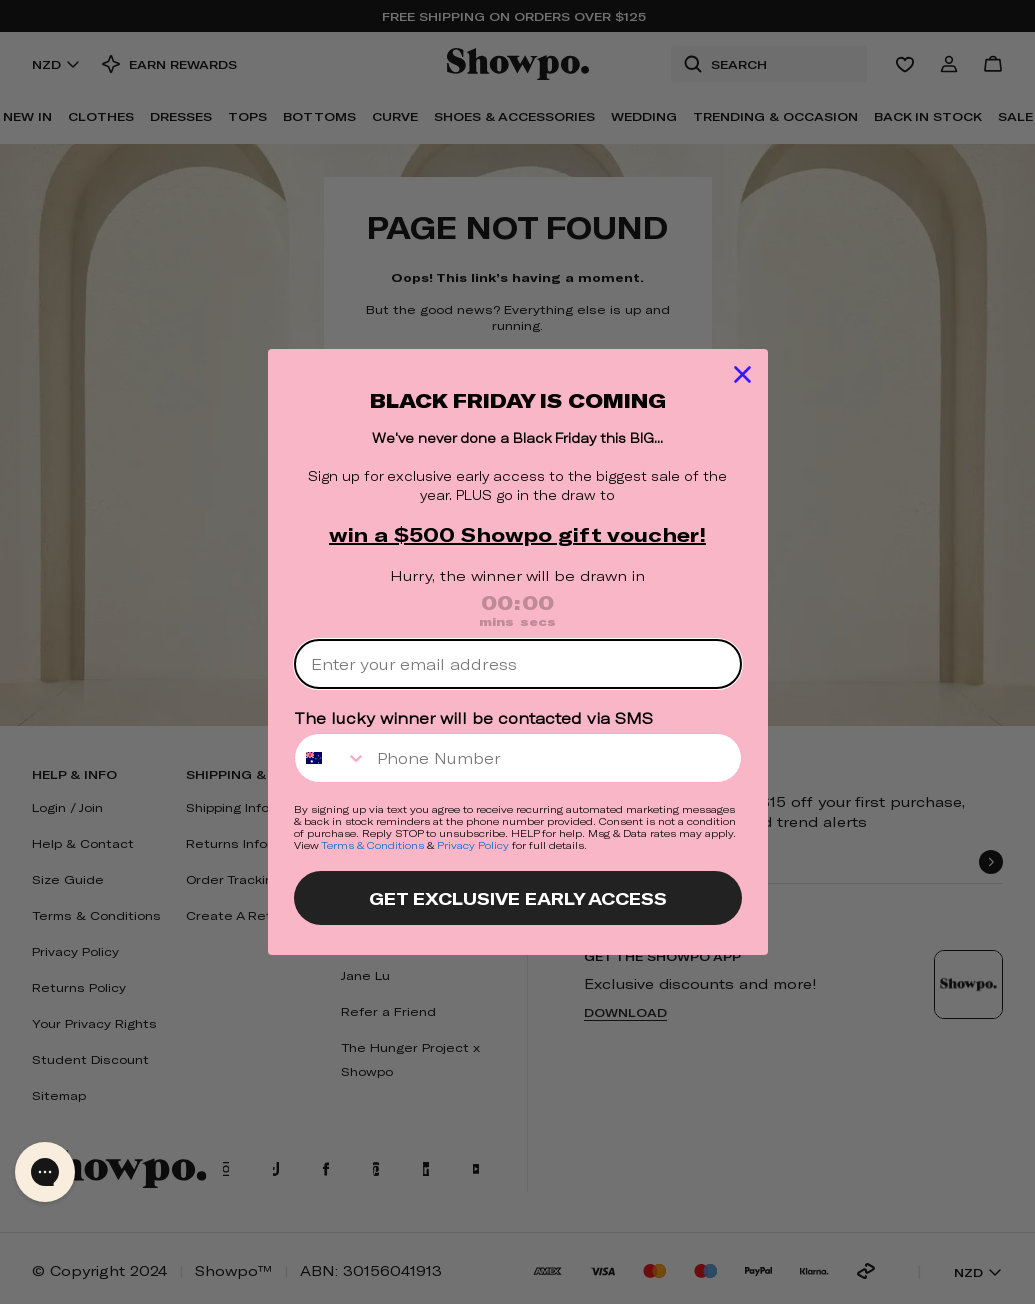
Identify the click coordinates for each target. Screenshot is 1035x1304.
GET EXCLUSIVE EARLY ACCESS (518, 898)
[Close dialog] (742, 374)
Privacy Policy (473, 845)
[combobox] (331, 758)
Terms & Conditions (372, 845)
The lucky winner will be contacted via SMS (473, 718)
